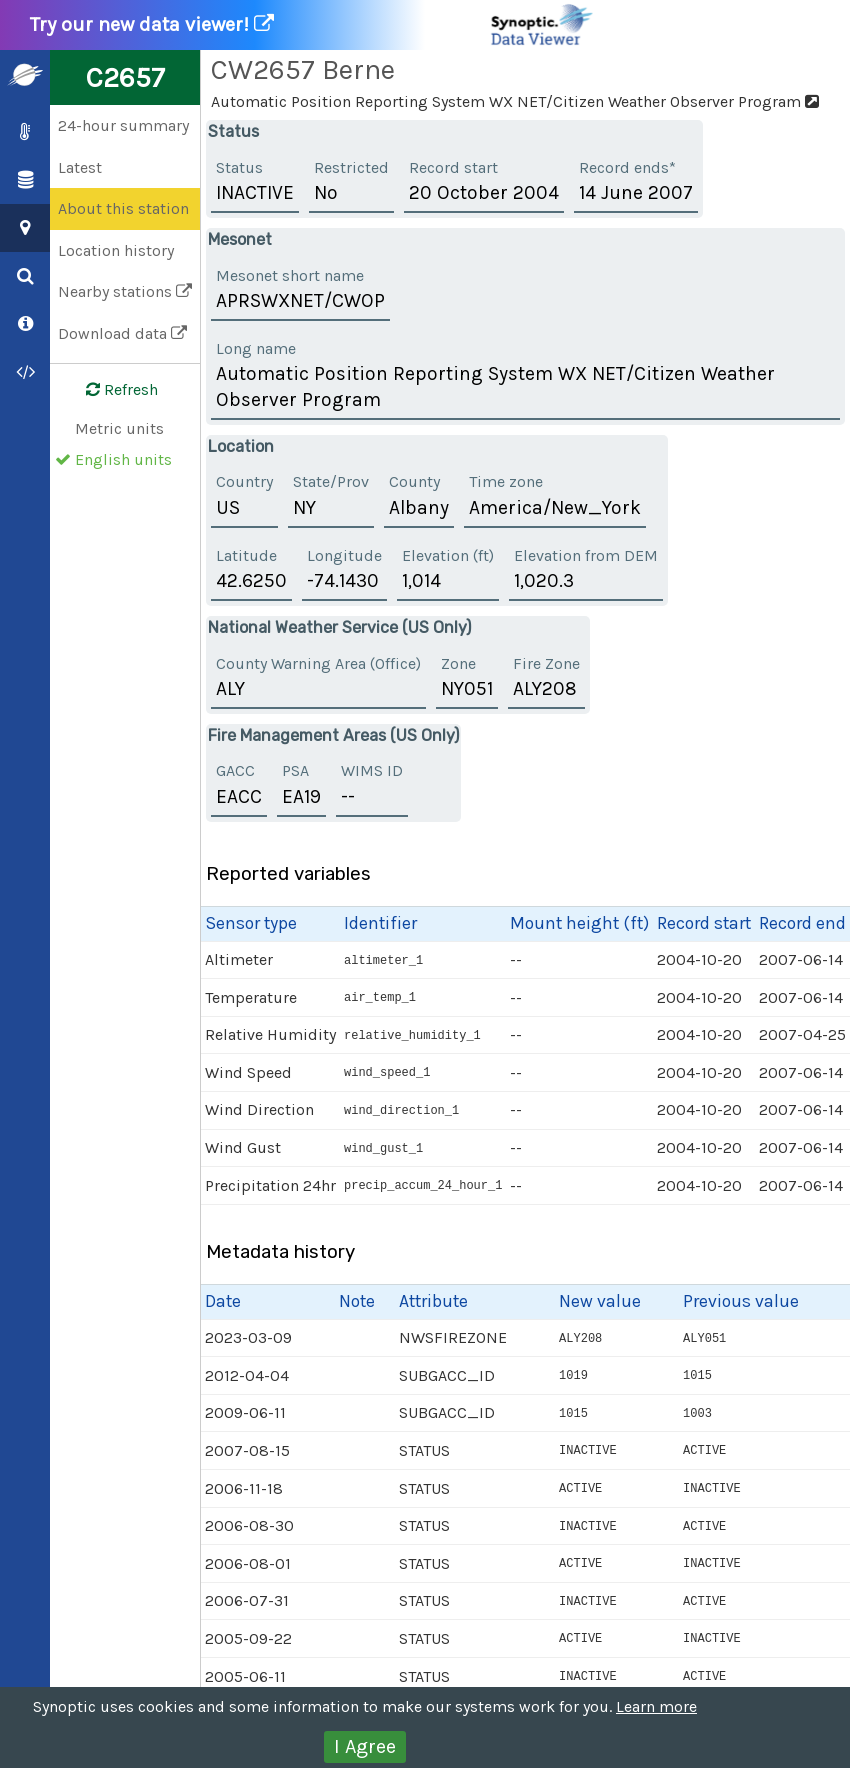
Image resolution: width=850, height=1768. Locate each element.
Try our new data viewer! (312, 25)
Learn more (656, 1706)
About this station (123, 208)
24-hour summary (123, 125)
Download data (122, 333)
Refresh (110, 390)
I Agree (365, 1746)
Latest (80, 167)
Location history (116, 250)
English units (123, 459)
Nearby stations (125, 291)
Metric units (119, 428)
